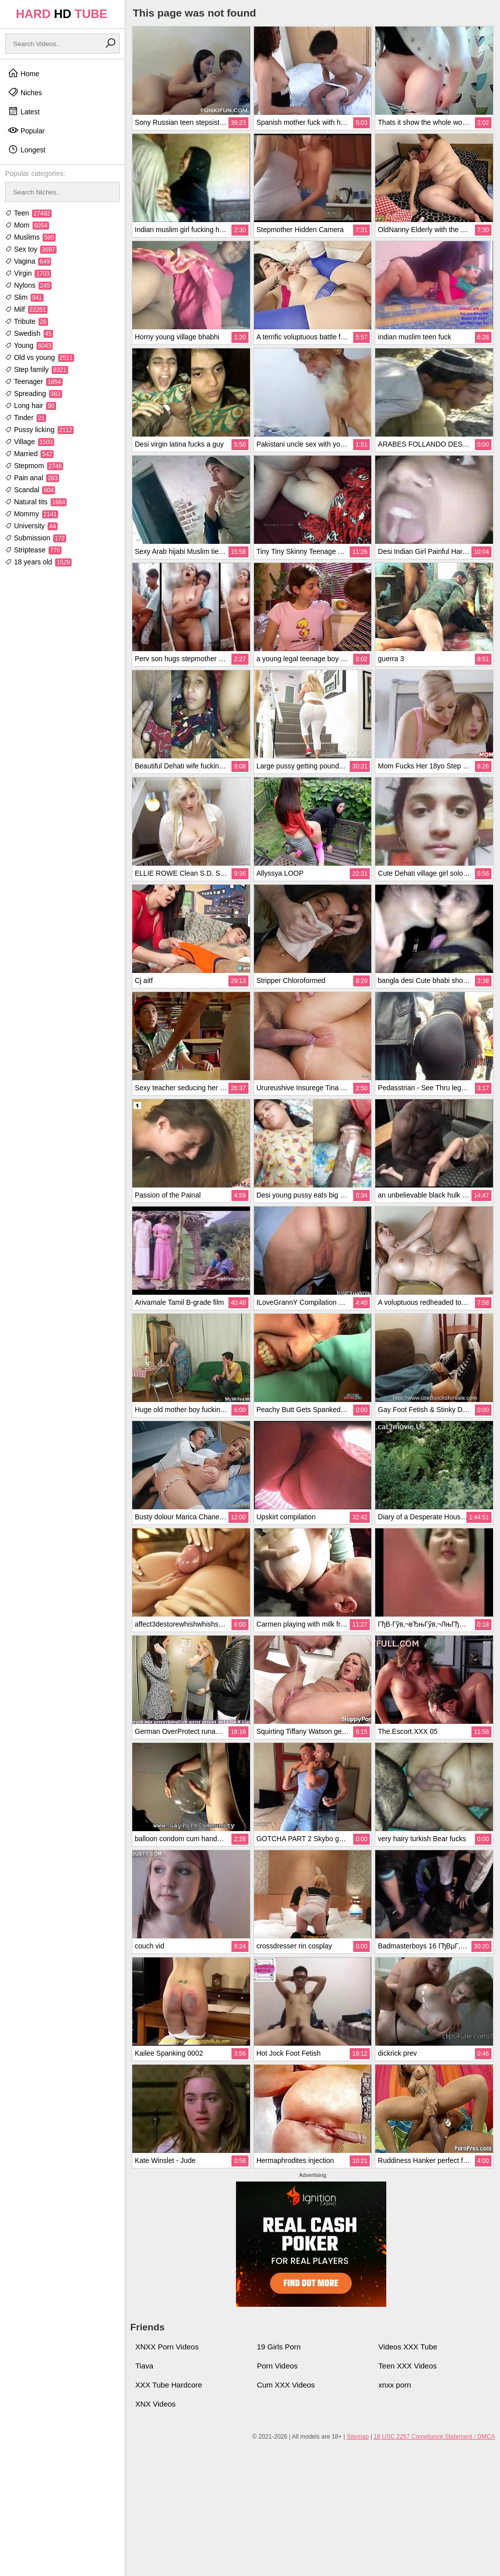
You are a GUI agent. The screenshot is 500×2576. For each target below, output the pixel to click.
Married (29, 454)
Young (29, 345)
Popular (26, 130)
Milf (26, 309)
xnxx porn (394, 2385)
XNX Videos (155, 2404)
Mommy (31, 514)
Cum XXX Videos (286, 2385)
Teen (28, 213)
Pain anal (32, 478)
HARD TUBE (62, 14)
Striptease (33, 550)
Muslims (30, 237)
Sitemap (358, 2436)
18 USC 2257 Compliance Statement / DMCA (434, 2436)
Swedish (29, 333)
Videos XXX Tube (407, 2346)
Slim (24, 297)
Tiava (144, 2365)
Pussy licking (39, 430)
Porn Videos (277, 2365)
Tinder (25, 418)
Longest (27, 149)
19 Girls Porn (279, 2346)
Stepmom (34, 466)
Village (29, 442)
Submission (35, 538)
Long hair (30, 406)
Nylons (28, 285)
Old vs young (39, 357)
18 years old (38, 562)
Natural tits (36, 502)
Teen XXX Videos (407, 2365)
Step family (36, 369)
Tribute (26, 321)
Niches (25, 92)
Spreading (33, 393)
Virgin (28, 273)
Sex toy (31, 249)
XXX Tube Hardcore (168, 2385)
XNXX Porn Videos (166, 2346)
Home (23, 73)
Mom (27, 225)
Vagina (28, 261)
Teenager (34, 381)
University (31, 526)
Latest (24, 111)
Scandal (30, 490)
